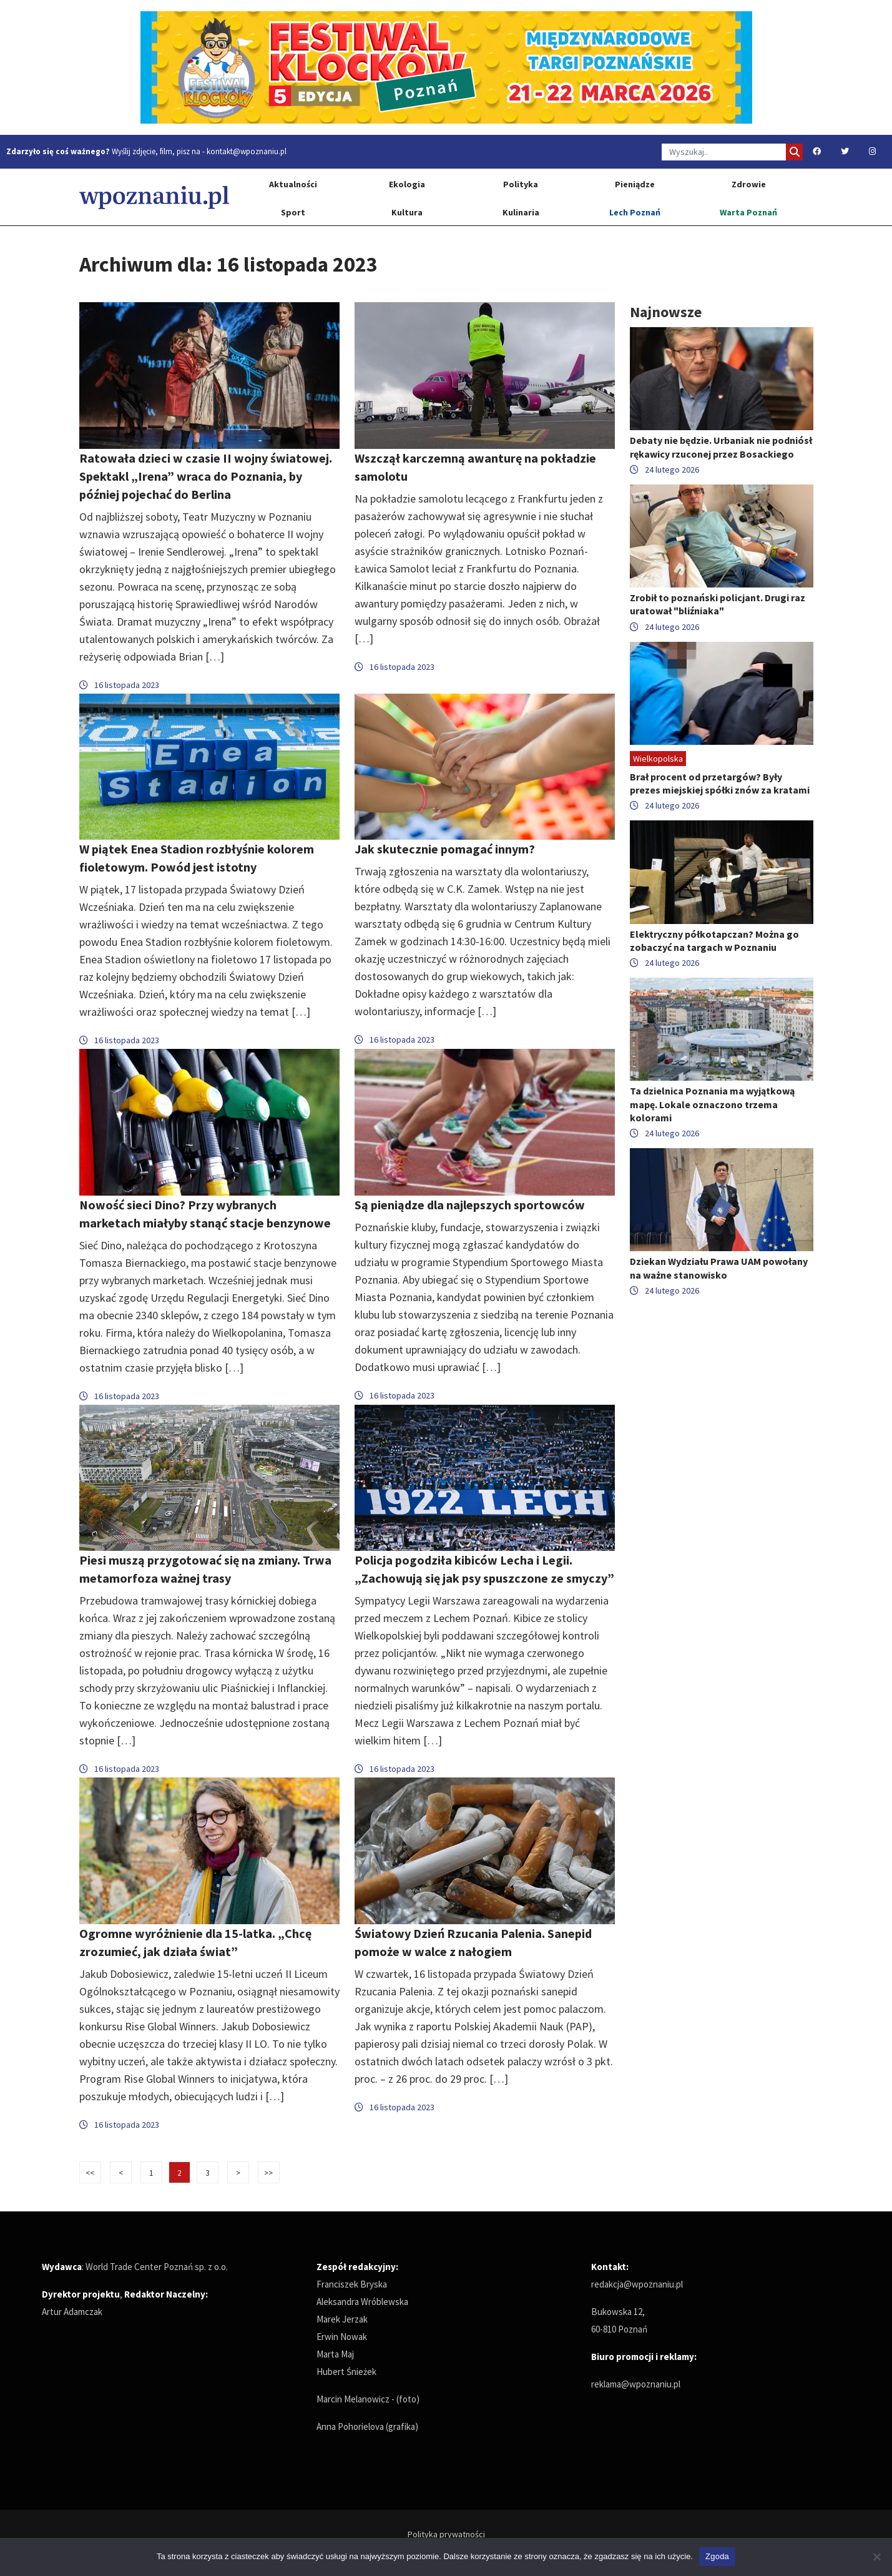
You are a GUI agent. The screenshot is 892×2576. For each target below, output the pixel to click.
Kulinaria (520, 212)
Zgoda (717, 2556)
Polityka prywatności (446, 2534)
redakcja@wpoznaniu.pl (637, 2284)
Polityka (520, 184)
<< (90, 2173)
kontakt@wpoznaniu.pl (247, 151)
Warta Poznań (748, 212)
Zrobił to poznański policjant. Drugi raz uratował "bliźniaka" (717, 604)
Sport (293, 212)
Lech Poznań (634, 212)
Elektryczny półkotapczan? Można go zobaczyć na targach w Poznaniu (714, 940)
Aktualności (293, 184)
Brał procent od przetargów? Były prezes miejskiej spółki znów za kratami (720, 783)
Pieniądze (635, 184)
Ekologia (407, 184)
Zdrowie (749, 184)
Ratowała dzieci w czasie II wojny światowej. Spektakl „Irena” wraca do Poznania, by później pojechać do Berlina (205, 476)
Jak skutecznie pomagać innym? (445, 849)
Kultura (407, 212)
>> (268, 2173)
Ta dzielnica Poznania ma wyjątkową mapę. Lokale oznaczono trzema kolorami (712, 1103)
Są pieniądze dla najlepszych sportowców (470, 1204)
